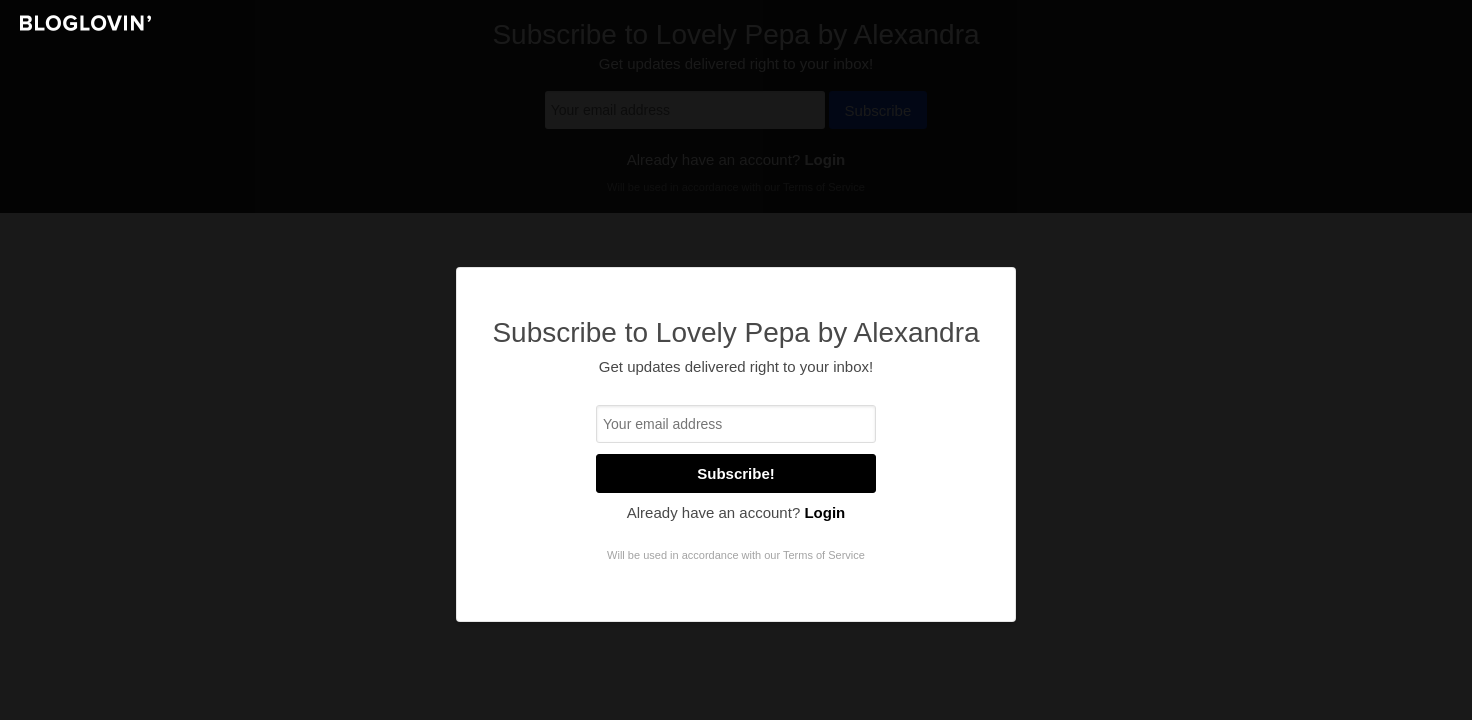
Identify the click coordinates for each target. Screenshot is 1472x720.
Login (824, 512)
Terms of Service (824, 555)
